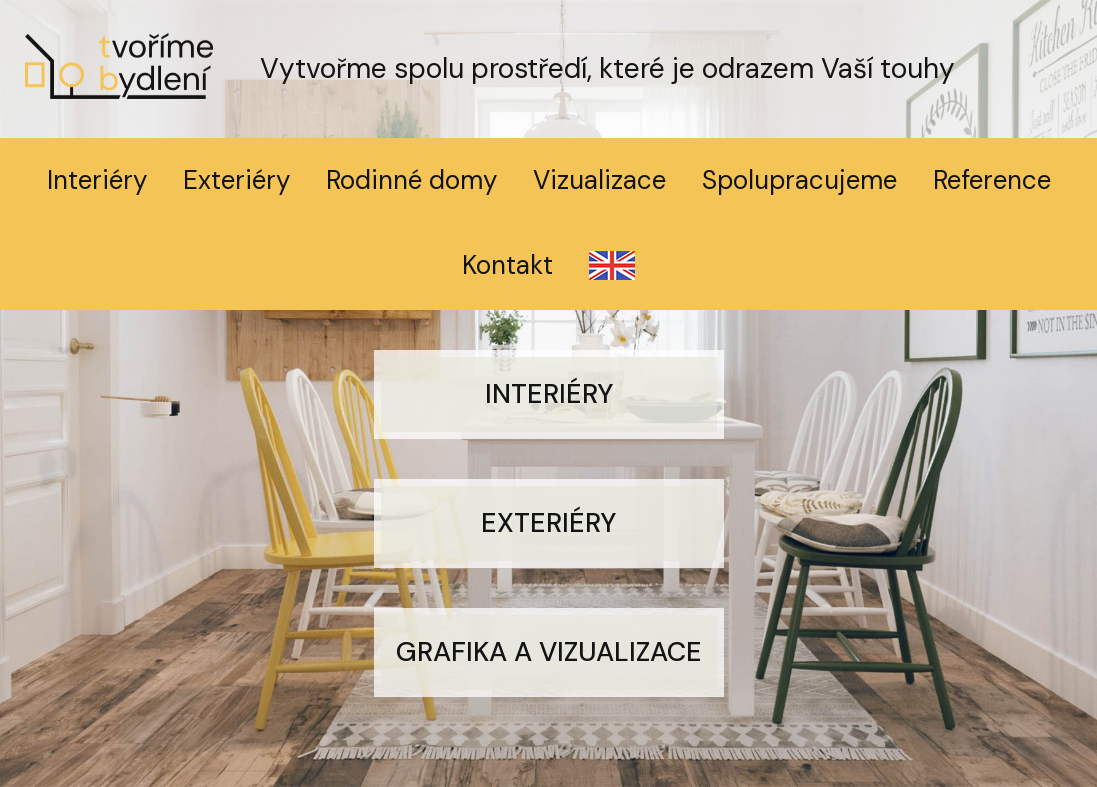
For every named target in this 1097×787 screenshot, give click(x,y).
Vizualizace (599, 180)
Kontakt (507, 265)
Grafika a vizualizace (549, 651)
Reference (992, 180)
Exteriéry (236, 180)
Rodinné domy (411, 180)
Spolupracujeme (799, 180)
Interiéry (97, 180)
